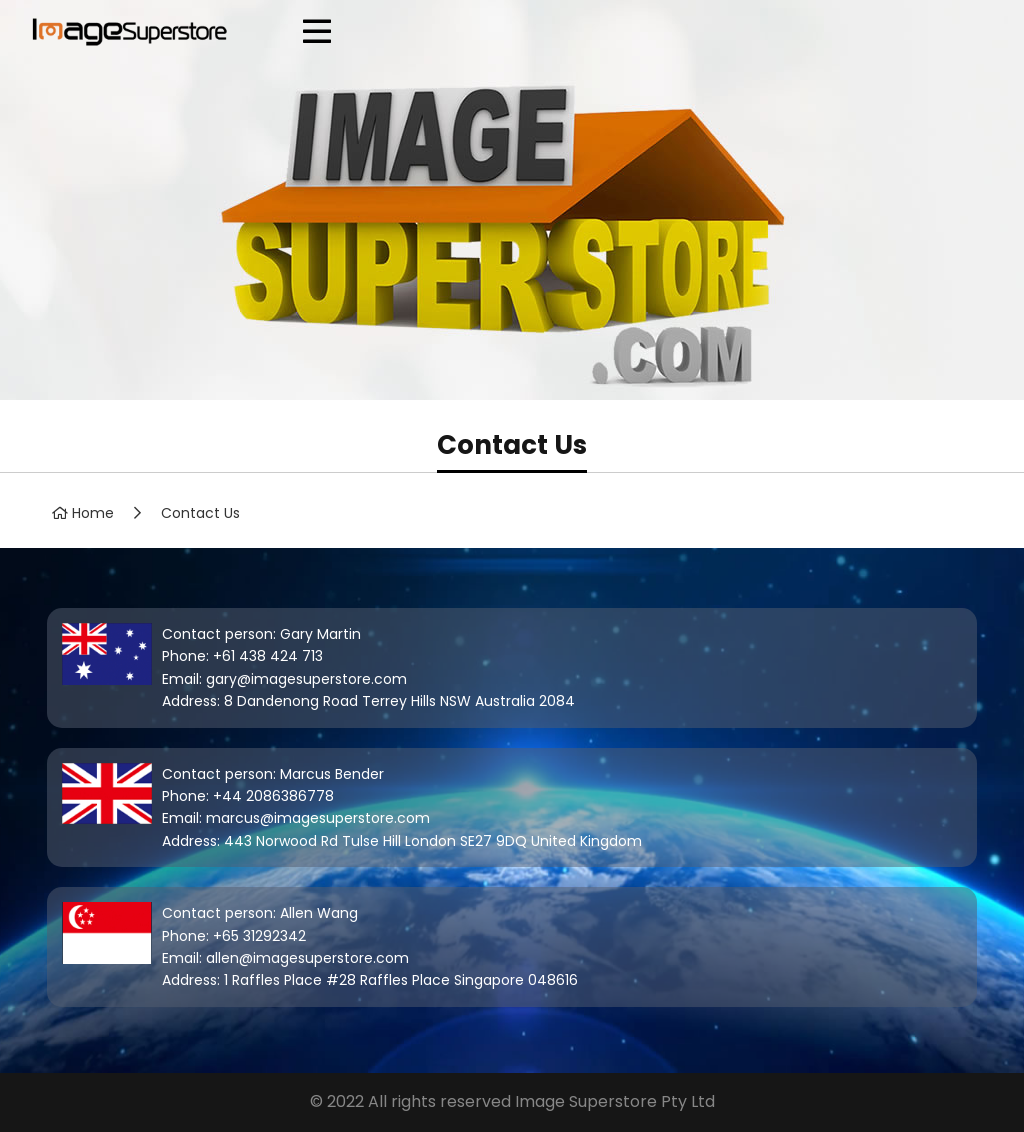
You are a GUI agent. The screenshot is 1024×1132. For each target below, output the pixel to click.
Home (93, 513)
